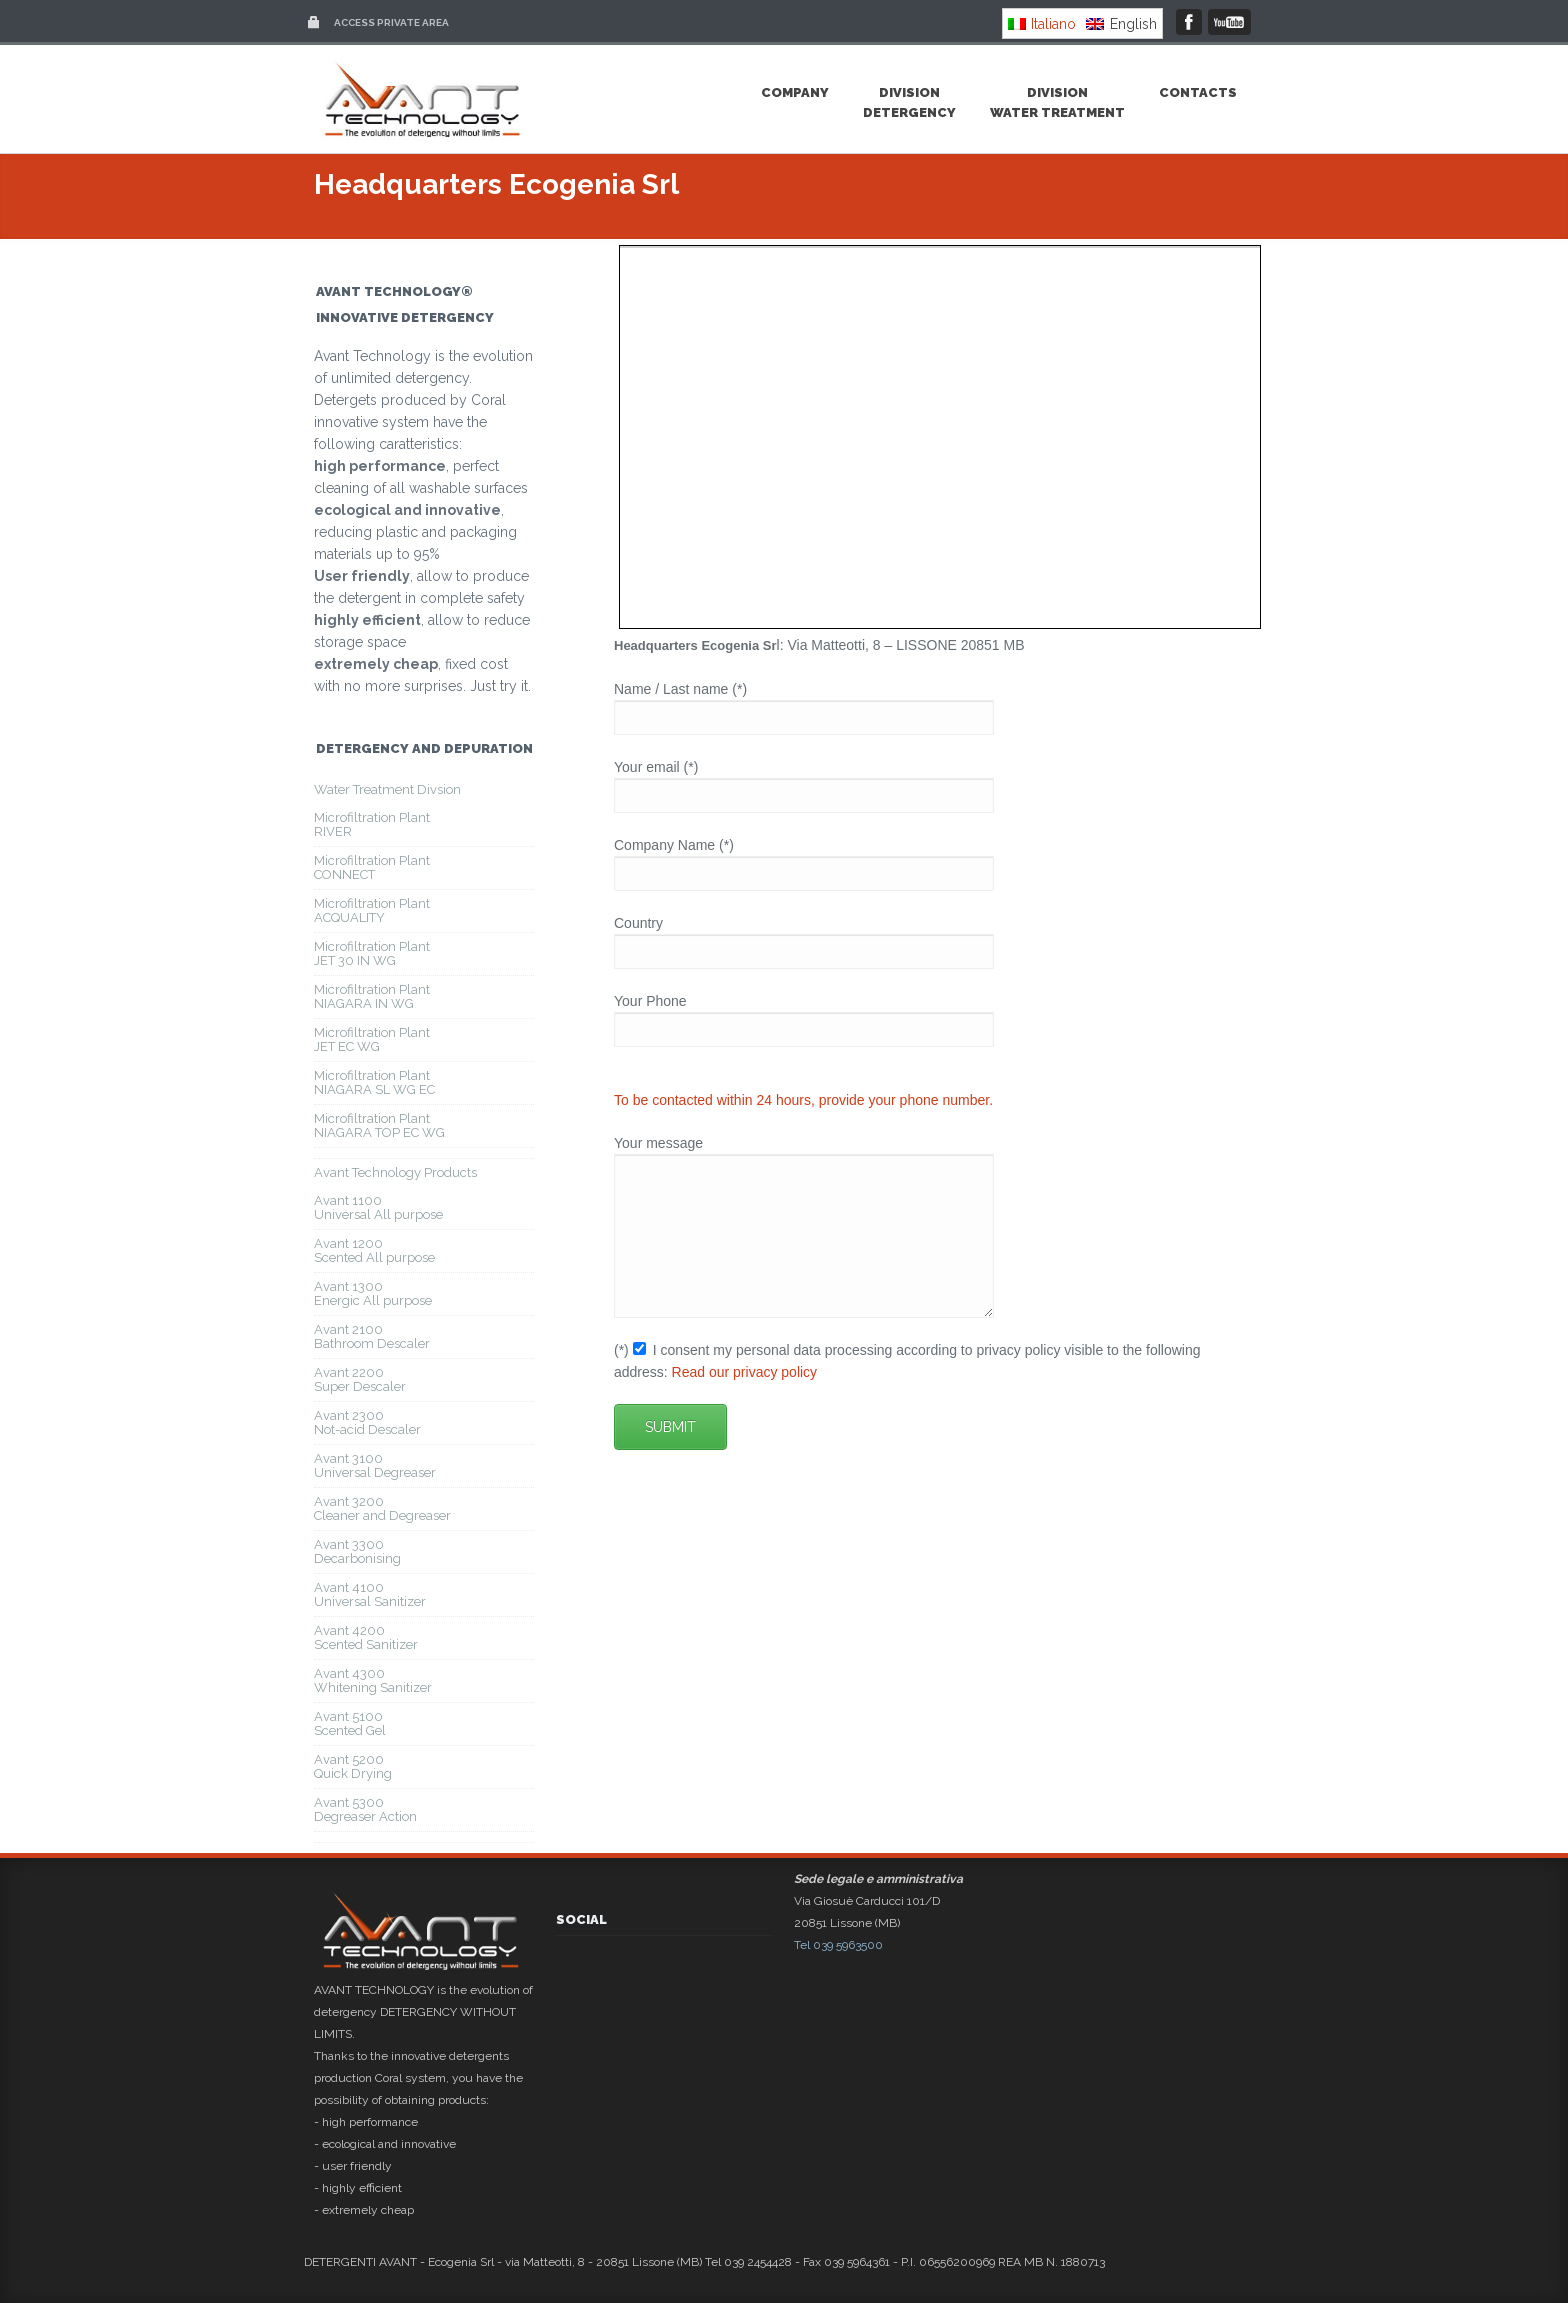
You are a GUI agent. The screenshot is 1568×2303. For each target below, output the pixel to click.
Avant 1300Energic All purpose (373, 1293)
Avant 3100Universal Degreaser (375, 1465)
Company (795, 92)
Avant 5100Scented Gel (350, 1723)
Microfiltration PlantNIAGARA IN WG (372, 996)
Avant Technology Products (395, 1172)
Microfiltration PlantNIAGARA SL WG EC (374, 1082)
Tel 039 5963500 (838, 1945)
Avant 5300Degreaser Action (365, 1809)
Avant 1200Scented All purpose (374, 1250)
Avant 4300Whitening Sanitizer (373, 1680)
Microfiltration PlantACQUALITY (372, 910)
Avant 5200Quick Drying (353, 1766)
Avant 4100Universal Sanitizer (370, 1594)
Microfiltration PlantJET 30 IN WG (372, 953)
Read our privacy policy (745, 1402)
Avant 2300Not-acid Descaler (367, 1422)
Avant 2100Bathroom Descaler (372, 1336)
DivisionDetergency (909, 102)
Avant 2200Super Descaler (360, 1379)
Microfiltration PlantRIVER (372, 824)
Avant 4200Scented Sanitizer (366, 1637)
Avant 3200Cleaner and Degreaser (382, 1508)
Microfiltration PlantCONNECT (372, 867)
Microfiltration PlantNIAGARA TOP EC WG (379, 1125)
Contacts (1198, 92)
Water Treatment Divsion (387, 789)
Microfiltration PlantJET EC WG (372, 1039)
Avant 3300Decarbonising (357, 1551)
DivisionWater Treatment (1057, 102)
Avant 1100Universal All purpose (378, 1207)
